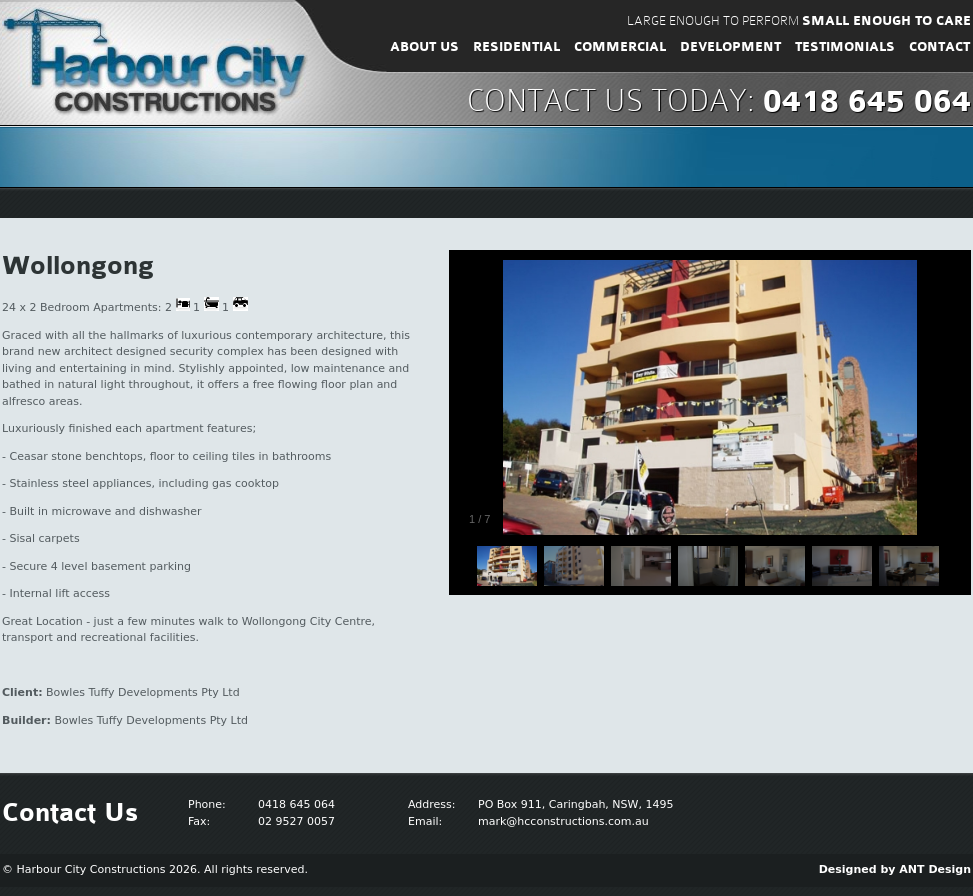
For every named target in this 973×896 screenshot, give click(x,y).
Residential (516, 47)
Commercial (620, 47)
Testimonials (845, 47)
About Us (424, 47)
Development (730, 47)
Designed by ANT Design (895, 869)
